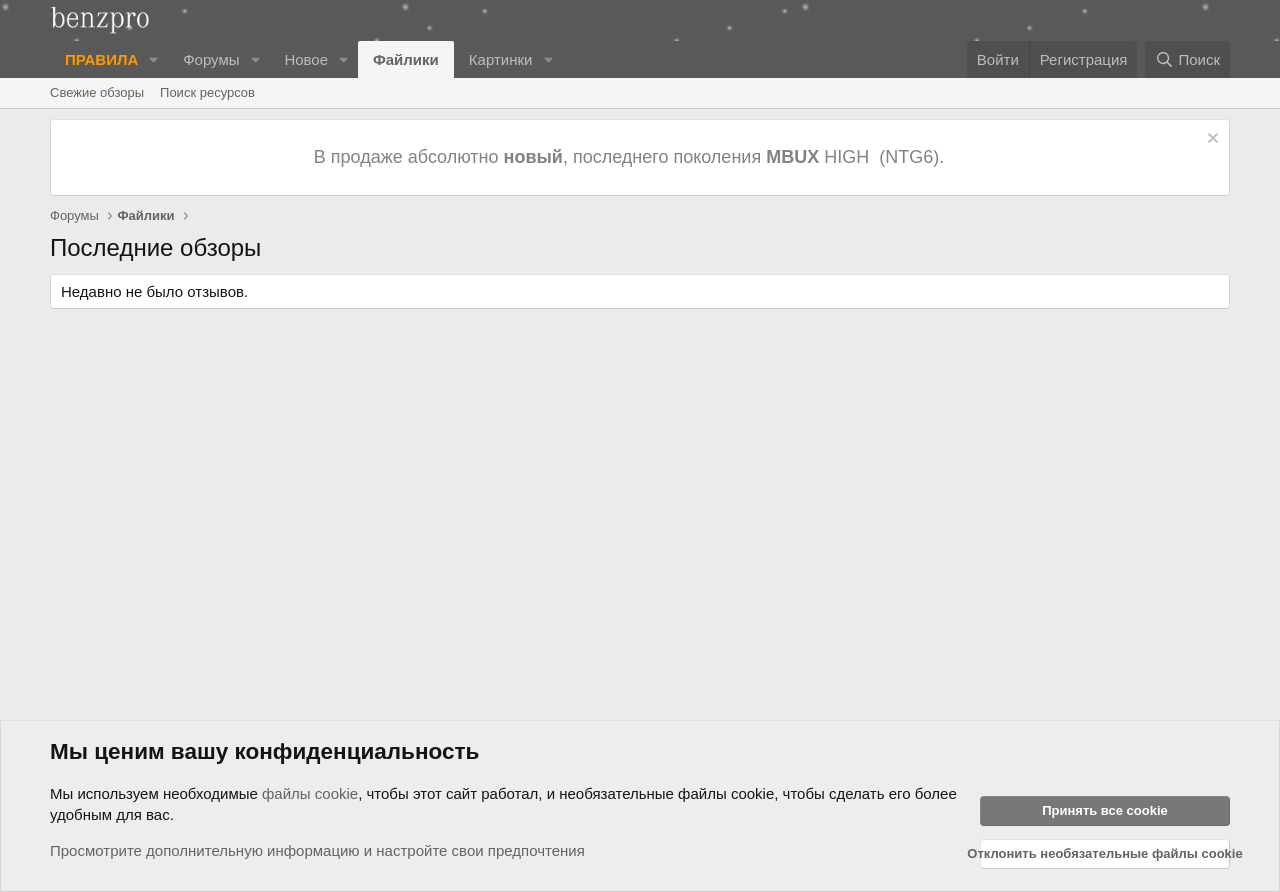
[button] (154, 59)
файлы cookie (310, 793)
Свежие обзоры (97, 92)
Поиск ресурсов (207, 92)
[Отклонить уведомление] (1210, 140)
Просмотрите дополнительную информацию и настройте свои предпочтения (317, 850)
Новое (306, 59)
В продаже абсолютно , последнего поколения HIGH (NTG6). (631, 157)
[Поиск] (1187, 59)
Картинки (501, 59)
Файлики (406, 59)
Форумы (211, 59)
